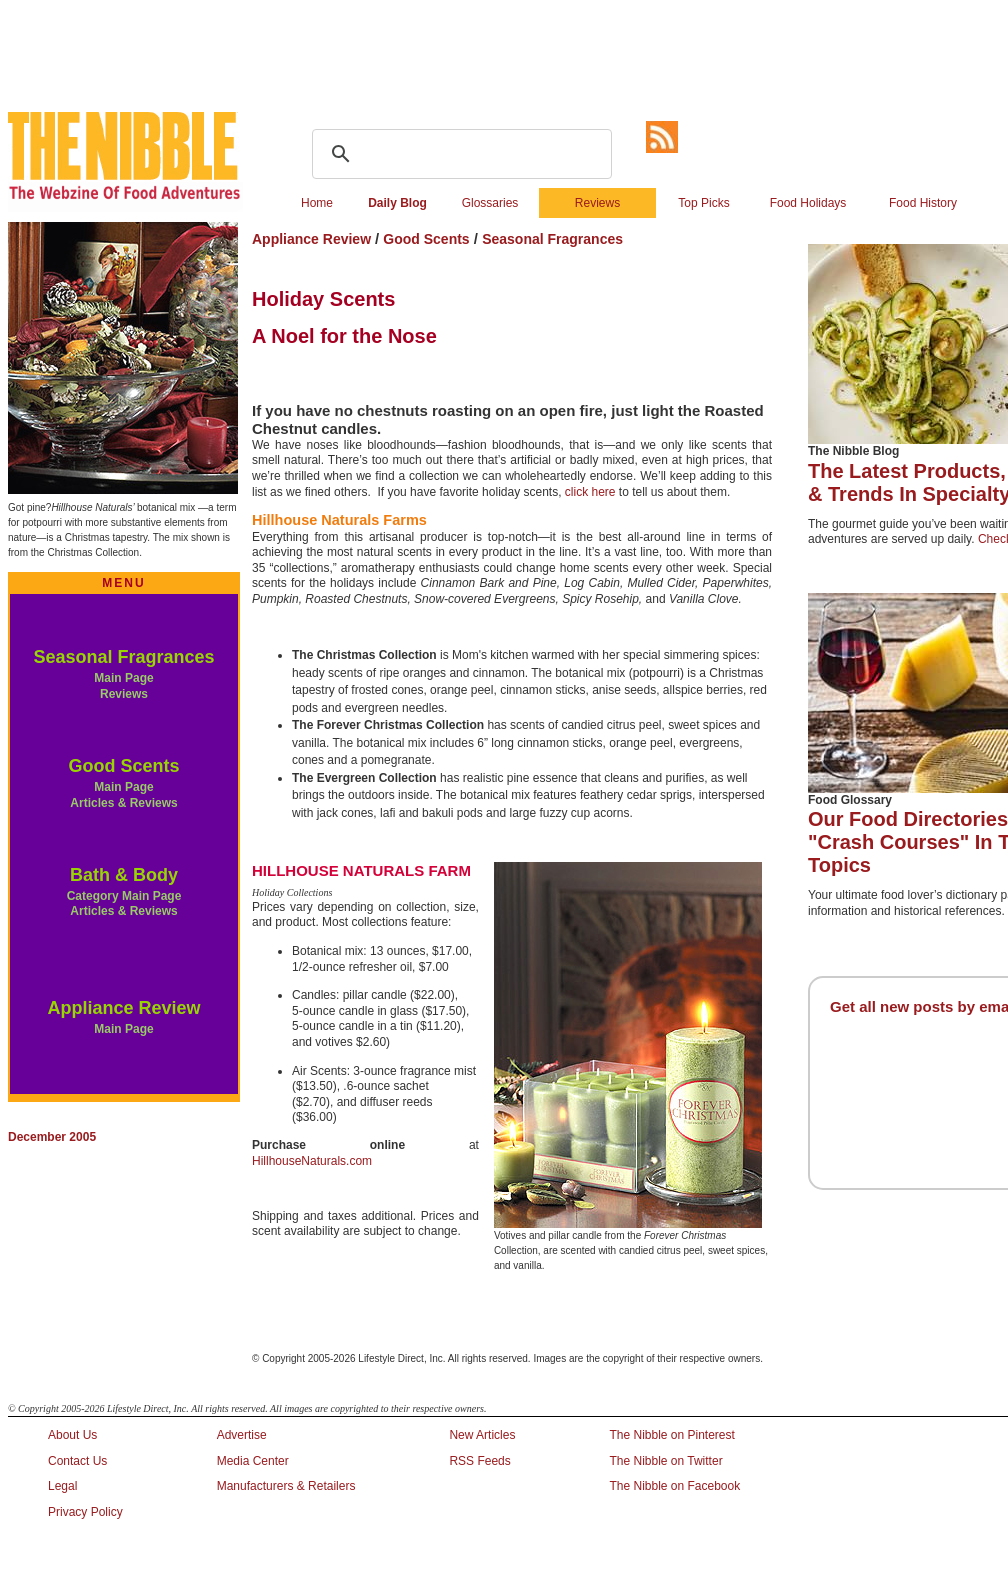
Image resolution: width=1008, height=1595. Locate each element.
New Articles (482, 1435)
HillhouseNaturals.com (312, 1161)
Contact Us (77, 1461)
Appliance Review (123, 1008)
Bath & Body (124, 875)
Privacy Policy (85, 1512)
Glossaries (490, 203)
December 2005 (52, 1137)
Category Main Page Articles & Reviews (124, 904)
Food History (923, 203)
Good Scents (123, 766)
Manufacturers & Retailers (286, 1486)
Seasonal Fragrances (123, 657)
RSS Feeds (479, 1461)
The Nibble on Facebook (674, 1486)
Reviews (597, 203)
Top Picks (703, 203)
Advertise (242, 1435)
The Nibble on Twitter (665, 1461)
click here (590, 492)
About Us (72, 1435)
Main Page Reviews (123, 686)
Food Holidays (808, 203)
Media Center (253, 1461)
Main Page (123, 1029)
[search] (459, 154)
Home (317, 203)
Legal (62, 1486)
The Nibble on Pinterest (671, 1435)
